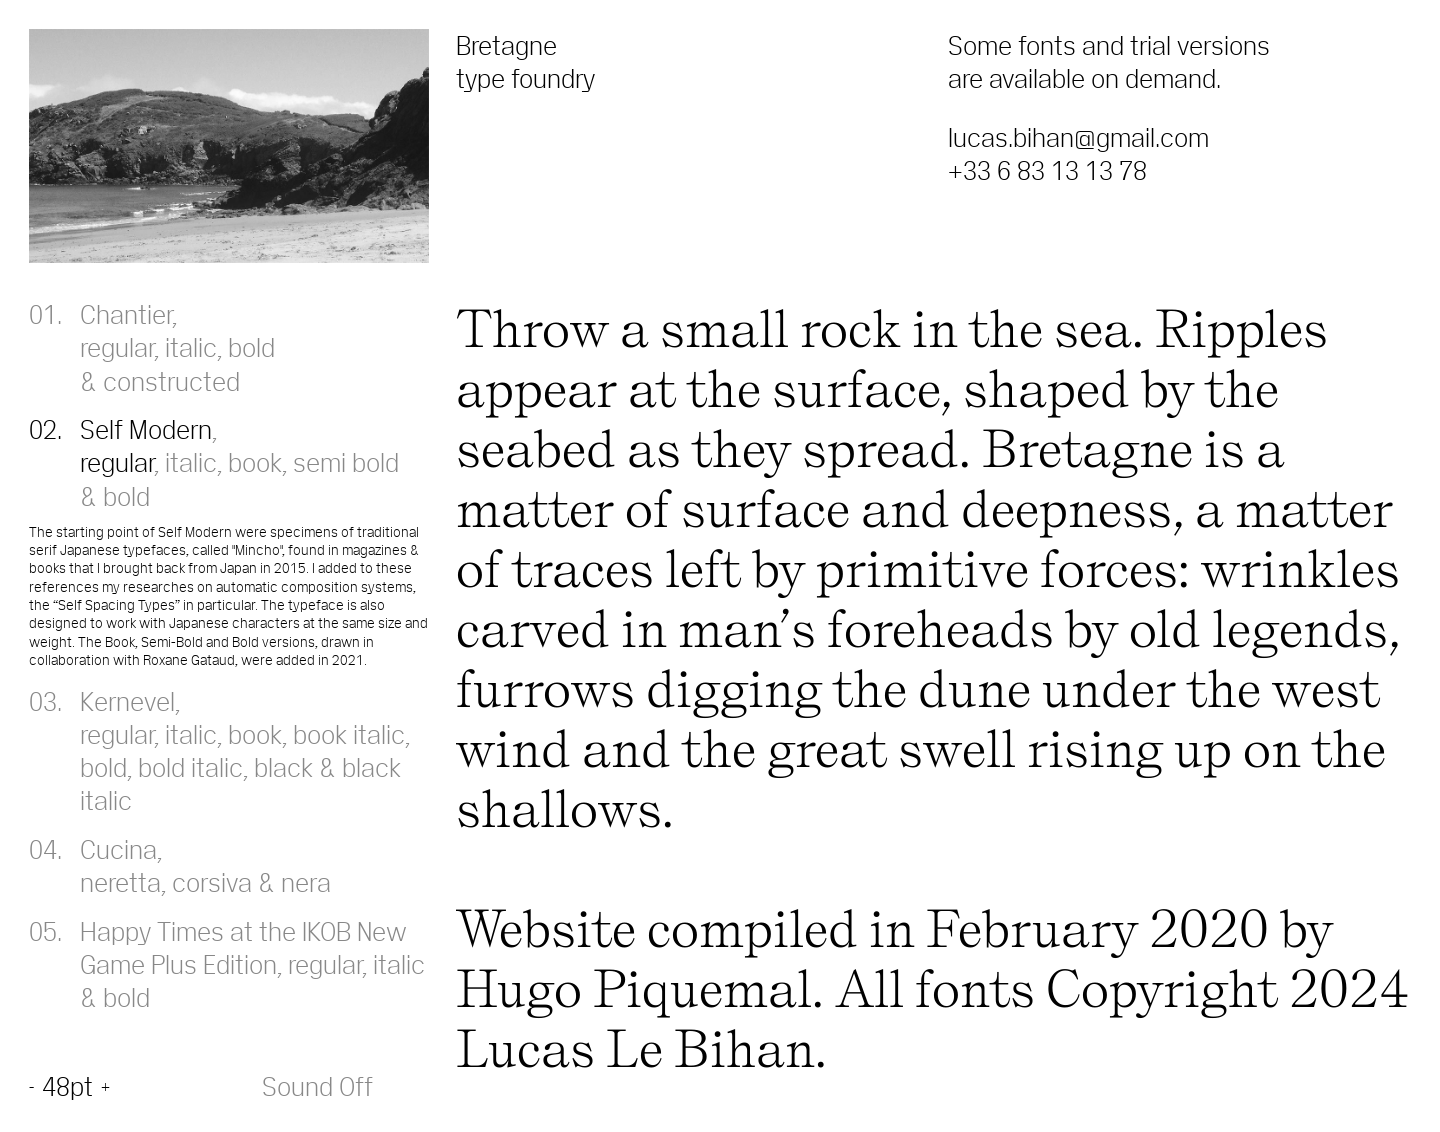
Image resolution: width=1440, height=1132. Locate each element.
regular (117, 347)
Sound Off (317, 1086)
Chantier (126, 314)
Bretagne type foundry (525, 61)
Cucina (118, 849)
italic (191, 347)
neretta (120, 882)
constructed (171, 381)
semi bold (346, 462)
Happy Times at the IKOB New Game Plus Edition (243, 947)
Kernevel (127, 701)
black (283, 767)
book (255, 462)
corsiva (212, 882)
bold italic (190, 767)
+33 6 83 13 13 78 (1047, 170)
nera (306, 882)
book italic (349, 734)
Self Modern (146, 429)
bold (251, 347)
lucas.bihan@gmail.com (1078, 137)
